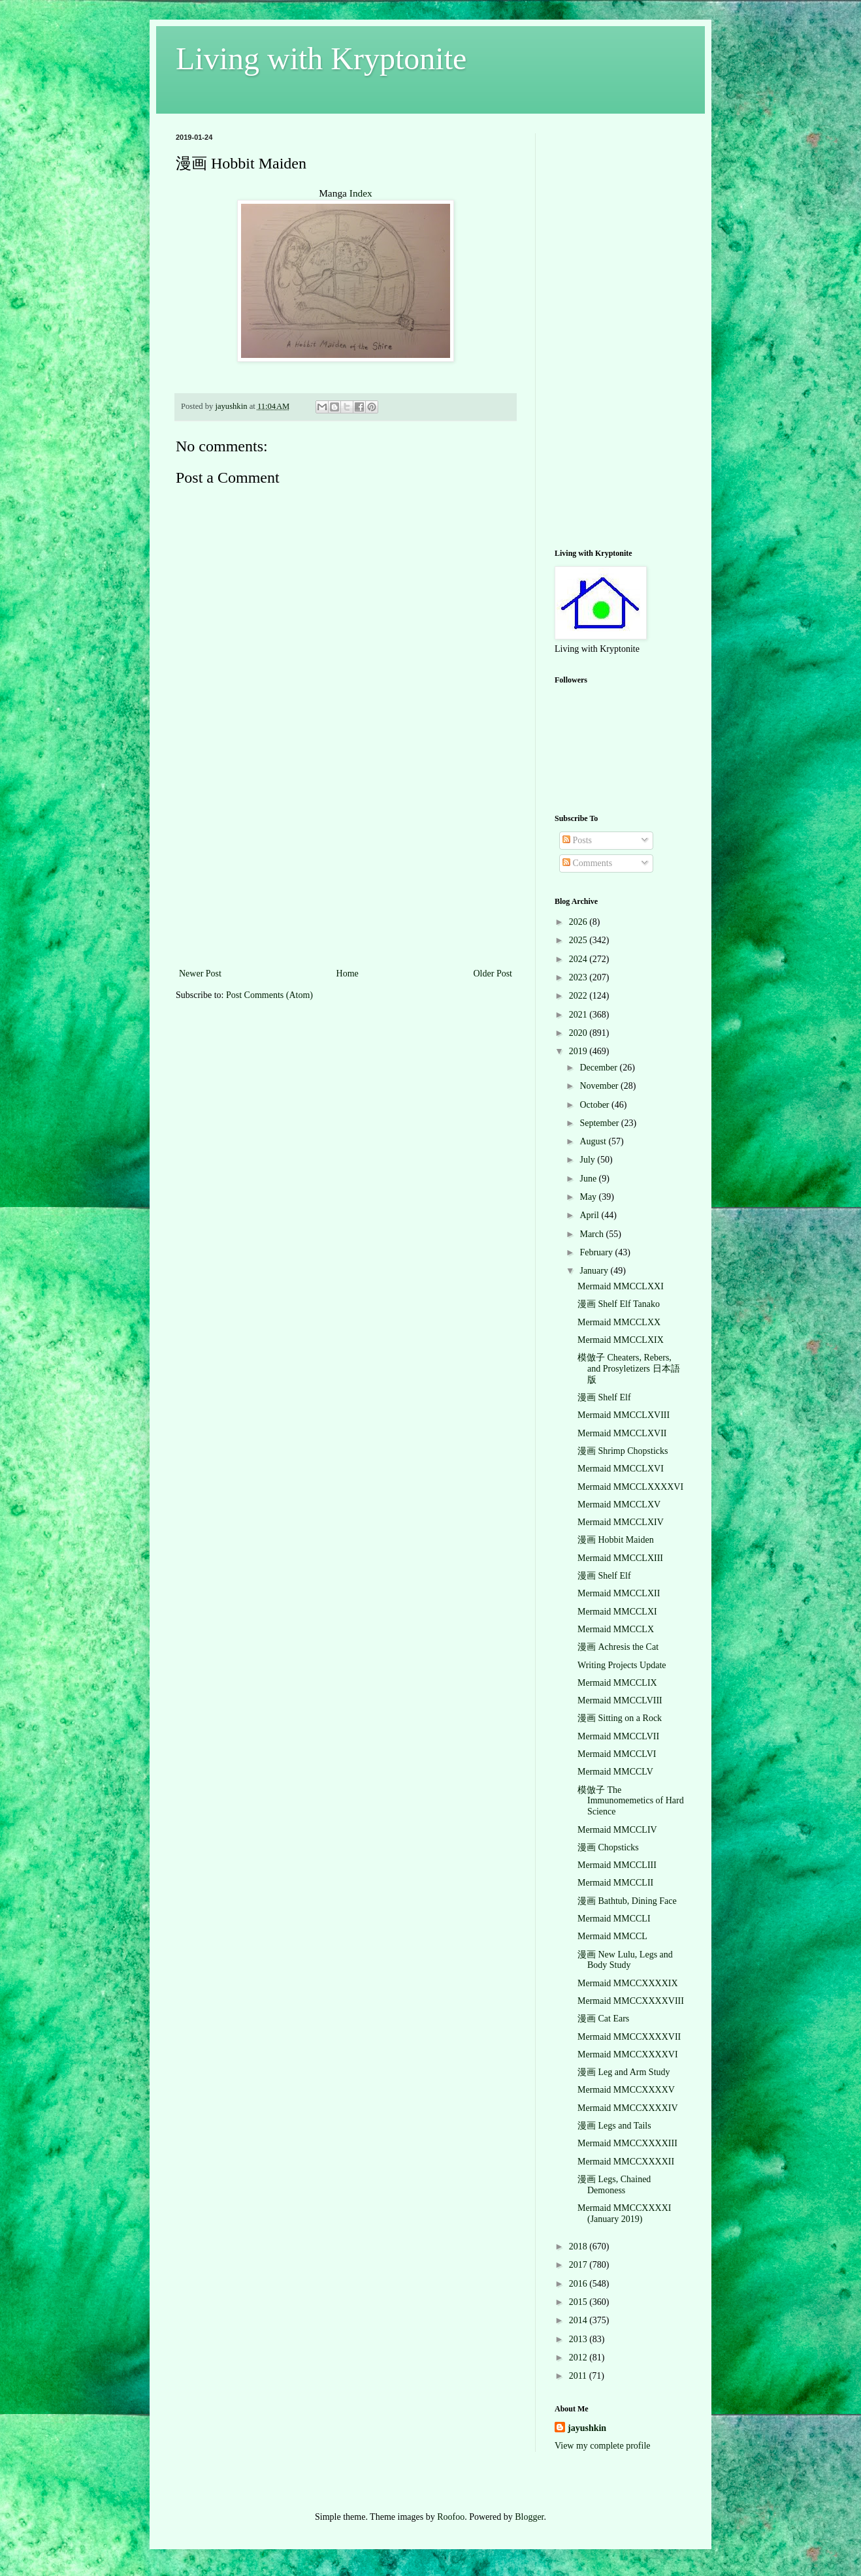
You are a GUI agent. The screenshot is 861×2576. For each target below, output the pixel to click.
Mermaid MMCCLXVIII (623, 1415)
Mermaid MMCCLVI (616, 1754)
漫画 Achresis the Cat (617, 1647)
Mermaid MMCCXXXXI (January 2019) (624, 2213)
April (590, 1215)
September (600, 1123)
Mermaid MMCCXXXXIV (627, 2108)
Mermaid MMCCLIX (617, 1683)
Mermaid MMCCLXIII (620, 1558)
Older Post (493, 973)
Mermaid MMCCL (612, 1936)
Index (360, 193)
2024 (579, 959)
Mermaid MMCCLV (615, 1772)
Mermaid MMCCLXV (618, 1504)
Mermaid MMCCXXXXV (626, 2090)
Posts (577, 840)
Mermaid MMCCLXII (618, 1593)
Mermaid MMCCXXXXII (625, 2161)
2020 (579, 1033)
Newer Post (200, 973)
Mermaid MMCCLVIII (619, 1700)
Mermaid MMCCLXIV (620, 1522)
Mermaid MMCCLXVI (620, 1468)
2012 (579, 2357)
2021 (579, 1015)
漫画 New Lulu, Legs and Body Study (625, 1960)
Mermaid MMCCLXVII (622, 1433)
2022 (579, 996)
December (599, 1067)
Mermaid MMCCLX (615, 1629)
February (597, 1252)
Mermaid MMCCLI (614, 1919)
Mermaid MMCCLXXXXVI (630, 1487)
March (592, 1234)
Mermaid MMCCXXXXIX (627, 1983)
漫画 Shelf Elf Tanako (618, 1304)
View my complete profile (603, 2446)
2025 (579, 940)
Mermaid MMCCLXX (618, 1322)
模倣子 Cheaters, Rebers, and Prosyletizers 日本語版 (628, 1369)
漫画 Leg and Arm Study (623, 2072)
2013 (579, 2339)
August (593, 1141)
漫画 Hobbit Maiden (615, 1540)
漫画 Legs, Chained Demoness (614, 2184)
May (588, 1197)
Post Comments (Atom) (269, 995)
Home (347, 973)
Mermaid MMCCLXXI (620, 1286)
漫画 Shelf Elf (604, 1397)
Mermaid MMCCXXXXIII (627, 2143)
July (588, 1160)
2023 (579, 977)
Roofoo (450, 2517)
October (595, 1105)
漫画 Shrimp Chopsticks (622, 1451)
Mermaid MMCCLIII (617, 1865)
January (594, 1271)
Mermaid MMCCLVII (618, 1736)
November (600, 1086)
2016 (579, 2284)
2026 (579, 922)
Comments (587, 863)
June (588, 1178)
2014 (579, 2320)
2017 (579, 2265)
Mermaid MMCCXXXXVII (629, 2037)
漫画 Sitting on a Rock (619, 1718)
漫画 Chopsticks (608, 1847)
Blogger (529, 2517)
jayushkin (587, 2428)
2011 (579, 2376)
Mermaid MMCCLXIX (620, 1340)
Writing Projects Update (621, 1665)
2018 (579, 2246)
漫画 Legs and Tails (614, 2126)
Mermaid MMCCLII (615, 1883)
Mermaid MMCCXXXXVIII (630, 2001)
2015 (579, 2302)
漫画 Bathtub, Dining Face (627, 1901)
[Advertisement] (346, 867)
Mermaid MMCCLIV (617, 1830)
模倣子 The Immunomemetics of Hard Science (630, 1801)
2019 (579, 1051)
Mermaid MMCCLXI (617, 1612)
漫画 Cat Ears (603, 2018)
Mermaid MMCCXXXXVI (627, 2054)
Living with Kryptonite (321, 58)
